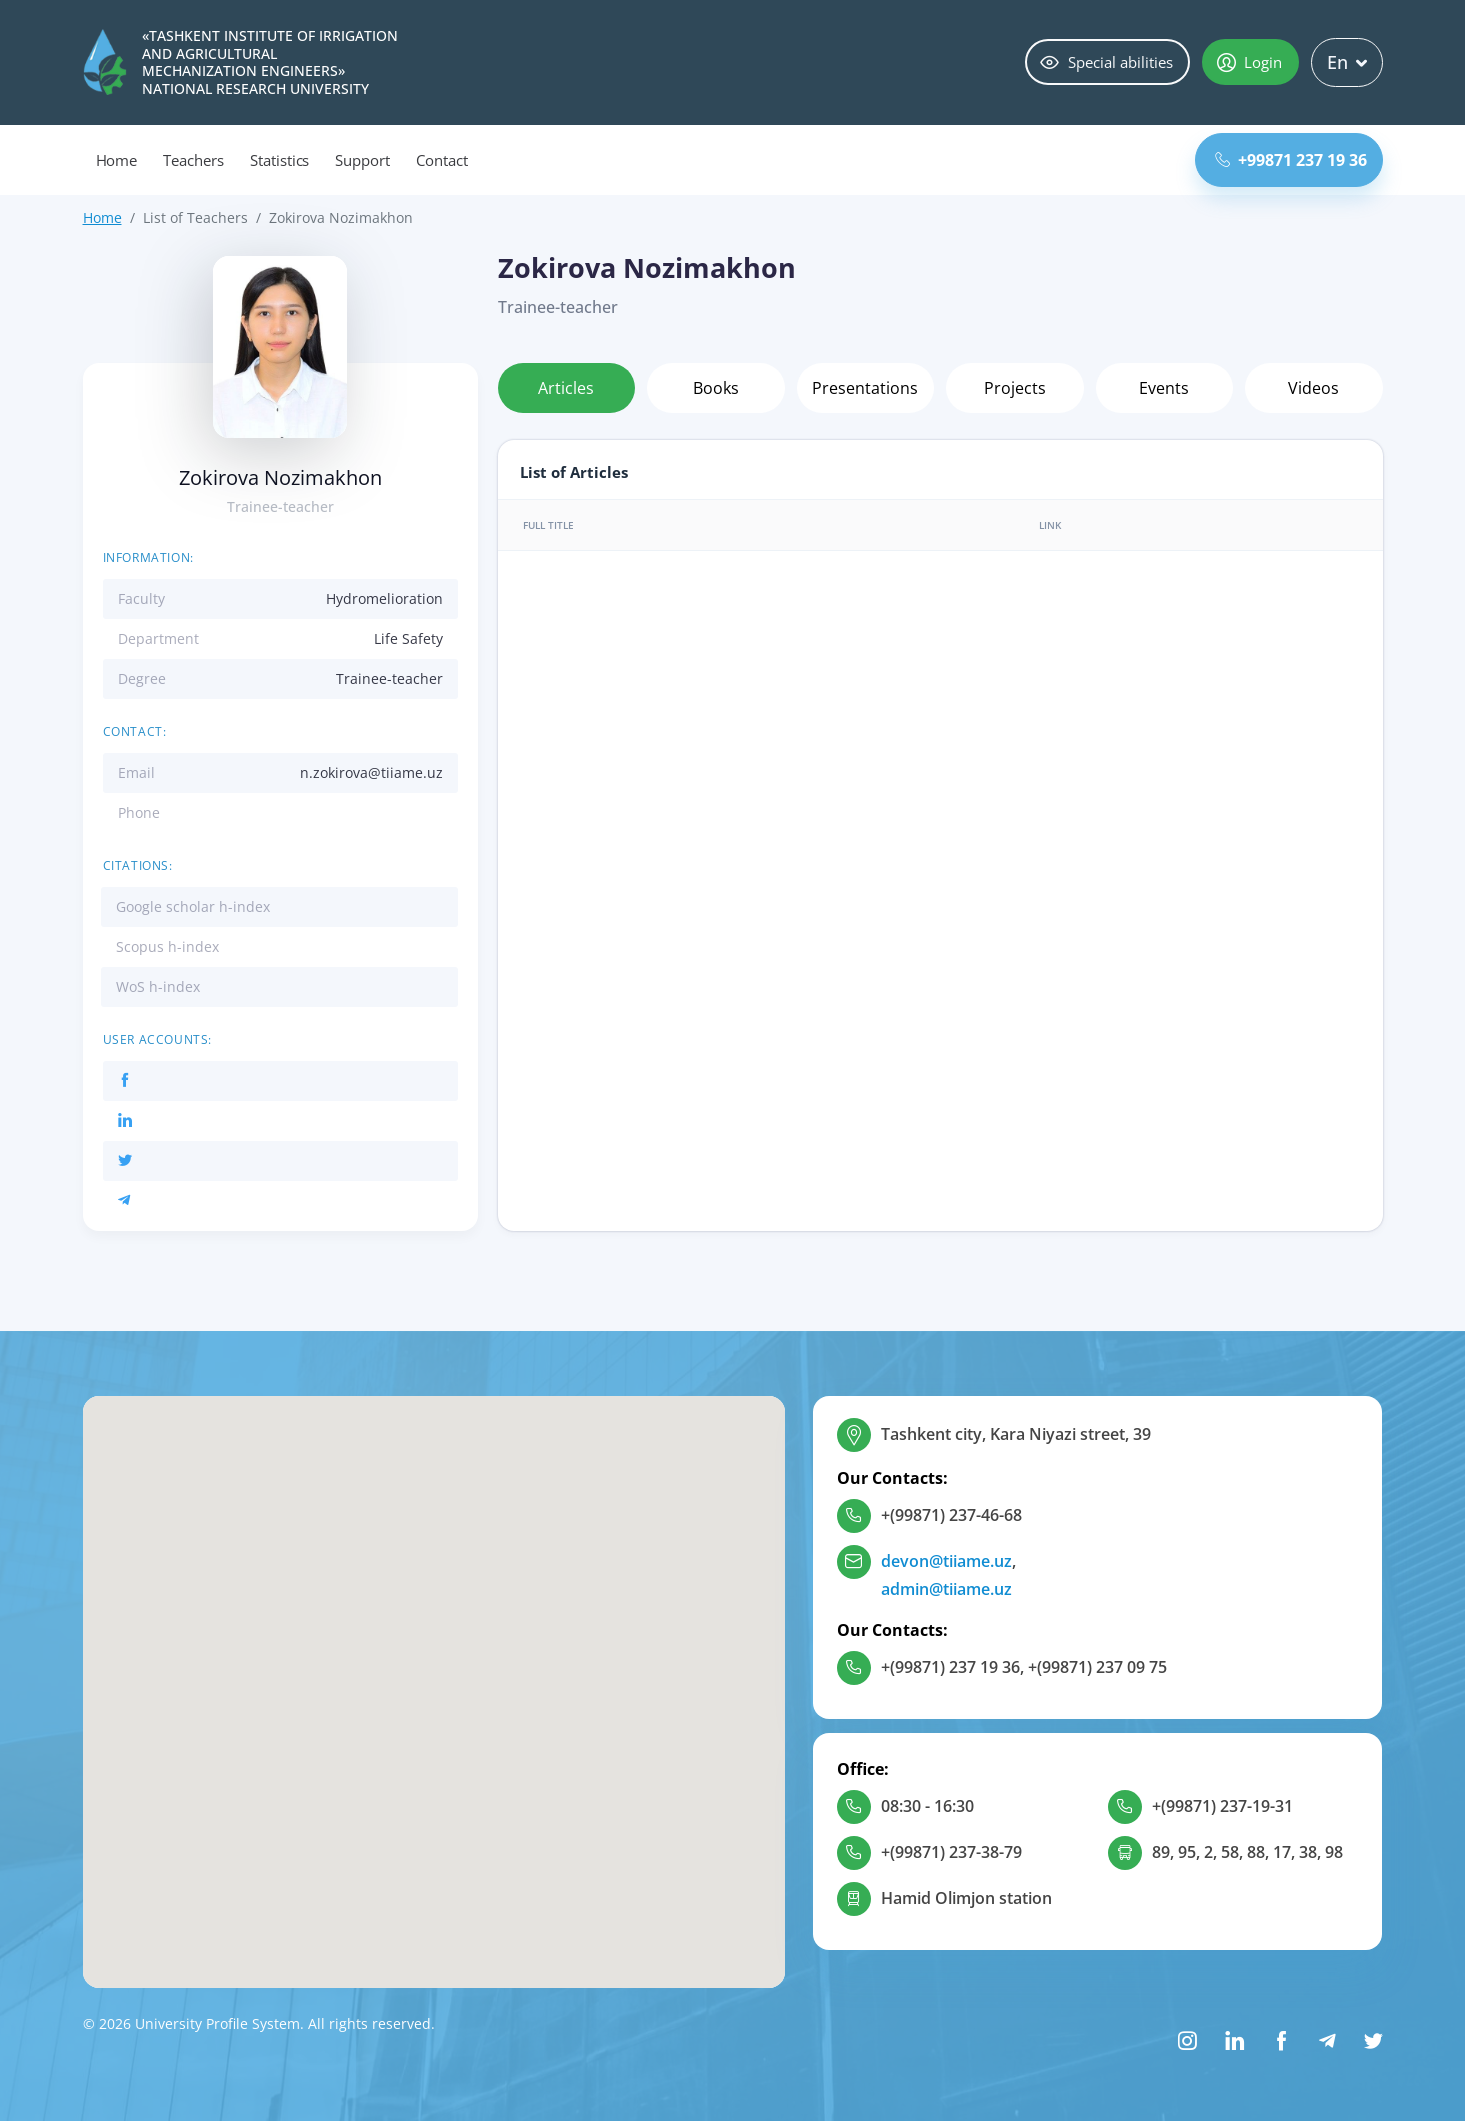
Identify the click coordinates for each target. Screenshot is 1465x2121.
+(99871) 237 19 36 (950, 1667)
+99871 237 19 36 (1291, 160)
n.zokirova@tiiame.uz (371, 772)
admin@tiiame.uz (946, 1589)
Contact (442, 160)
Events (1164, 388)
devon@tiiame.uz (946, 1561)
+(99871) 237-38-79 (951, 1852)
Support (362, 160)
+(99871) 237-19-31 (1222, 1806)
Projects (1015, 388)
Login (1249, 62)
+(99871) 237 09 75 (1097, 1667)
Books (716, 388)
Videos (1313, 388)
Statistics (280, 160)
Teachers (193, 160)
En (1347, 62)
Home (117, 160)
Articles (566, 388)
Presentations (865, 388)
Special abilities (1106, 62)
